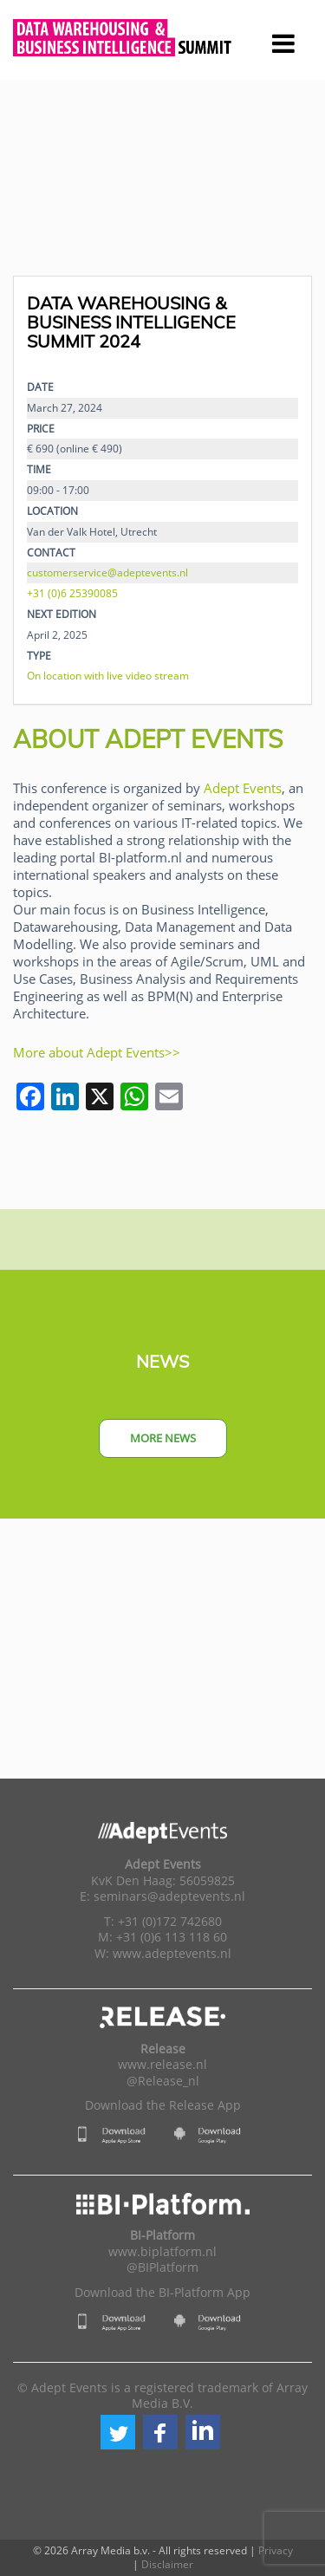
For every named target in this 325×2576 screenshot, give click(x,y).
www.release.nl (162, 2064)
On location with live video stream (108, 675)
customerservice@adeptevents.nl (107, 572)
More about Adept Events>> (96, 1052)
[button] (118, 2432)
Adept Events (243, 788)
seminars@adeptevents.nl (169, 1896)
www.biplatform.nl (162, 2252)
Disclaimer (167, 2564)
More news (163, 1438)
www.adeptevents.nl (172, 1953)
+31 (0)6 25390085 (72, 593)
